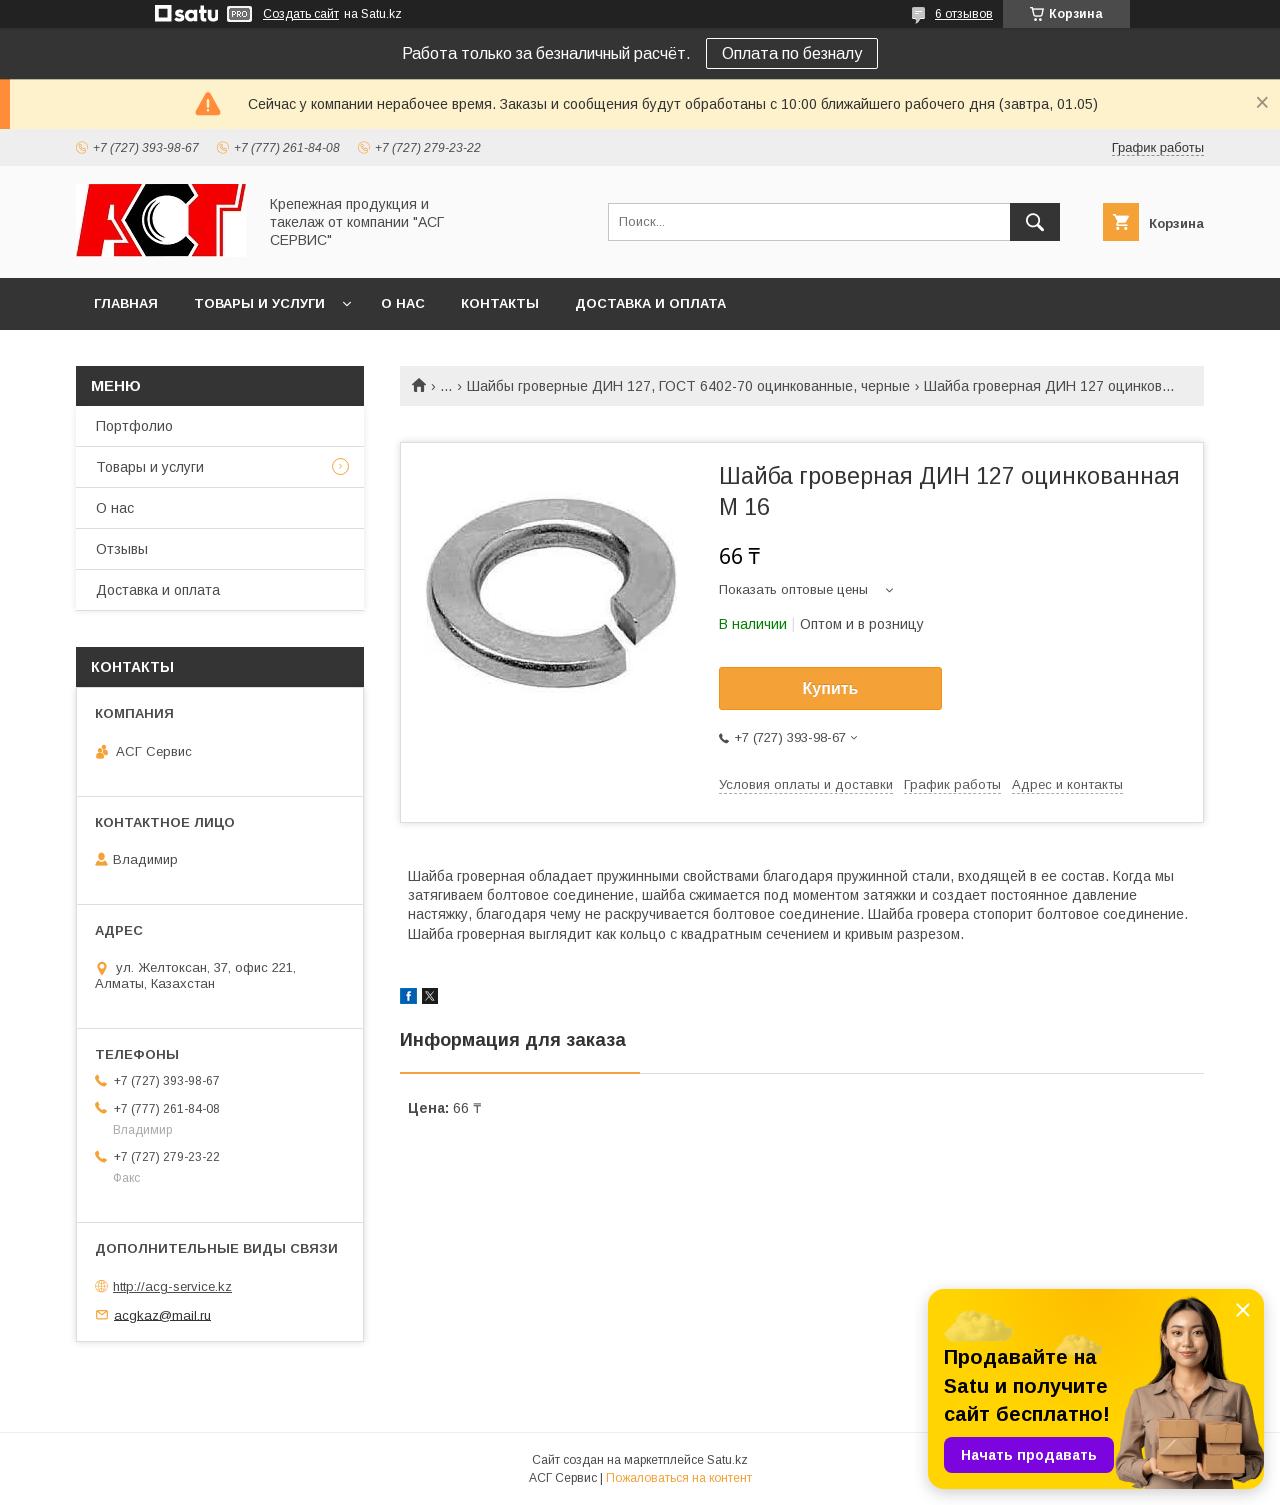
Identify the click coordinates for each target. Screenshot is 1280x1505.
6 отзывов (964, 14)
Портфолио (134, 426)
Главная (126, 303)
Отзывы (122, 549)
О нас (403, 303)
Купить (831, 688)
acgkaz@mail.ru (162, 1314)
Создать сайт (301, 14)
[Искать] (1035, 222)
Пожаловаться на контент (679, 1478)
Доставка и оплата (650, 303)
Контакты (500, 303)
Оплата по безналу (792, 53)
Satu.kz (727, 1460)
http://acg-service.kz (172, 1286)
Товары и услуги (259, 303)
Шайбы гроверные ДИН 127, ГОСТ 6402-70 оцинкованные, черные (688, 386)
